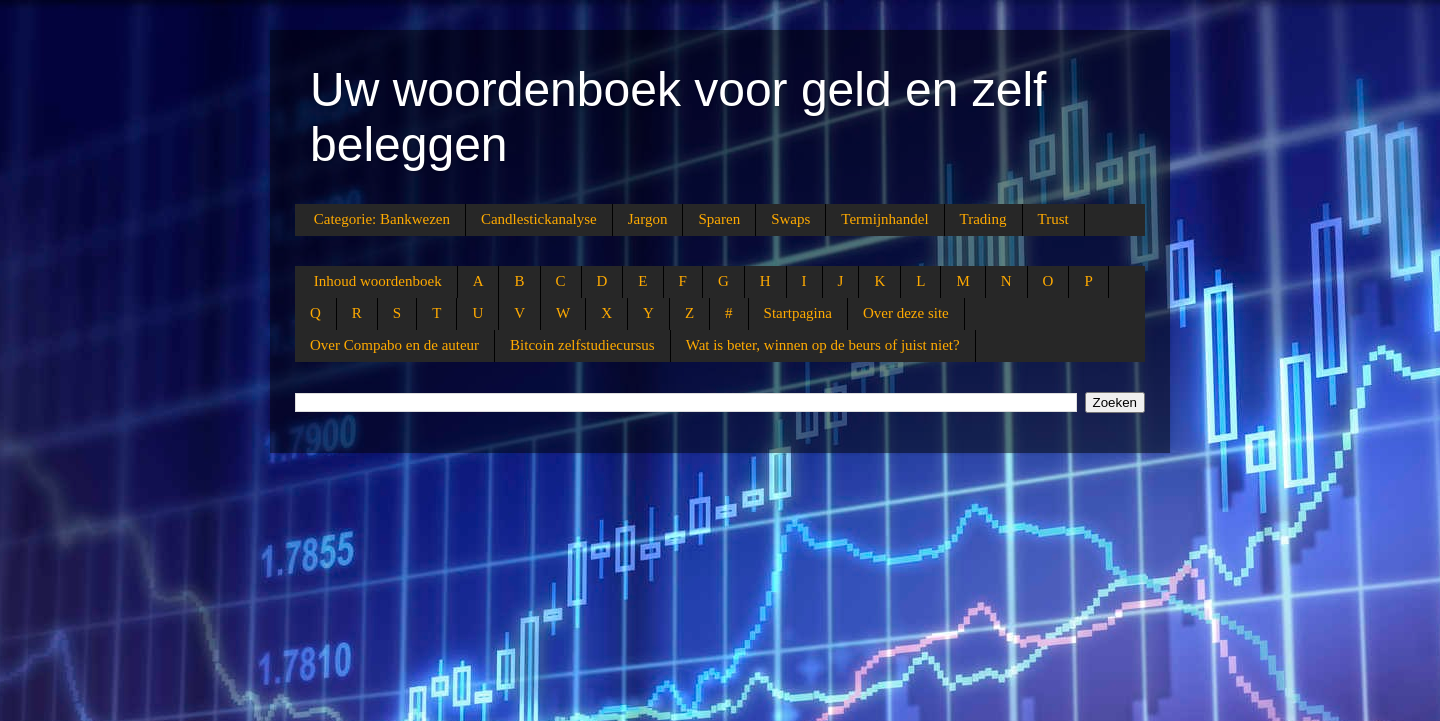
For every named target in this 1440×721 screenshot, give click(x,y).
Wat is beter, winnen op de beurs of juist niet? (823, 345)
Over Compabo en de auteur (394, 345)
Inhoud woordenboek (378, 281)
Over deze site (906, 313)
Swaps (790, 219)
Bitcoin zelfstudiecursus (582, 345)
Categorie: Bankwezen (382, 219)
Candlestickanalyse (539, 219)
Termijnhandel (884, 219)
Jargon (648, 219)
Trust (1053, 219)
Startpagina (798, 313)
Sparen (719, 219)
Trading (983, 219)
